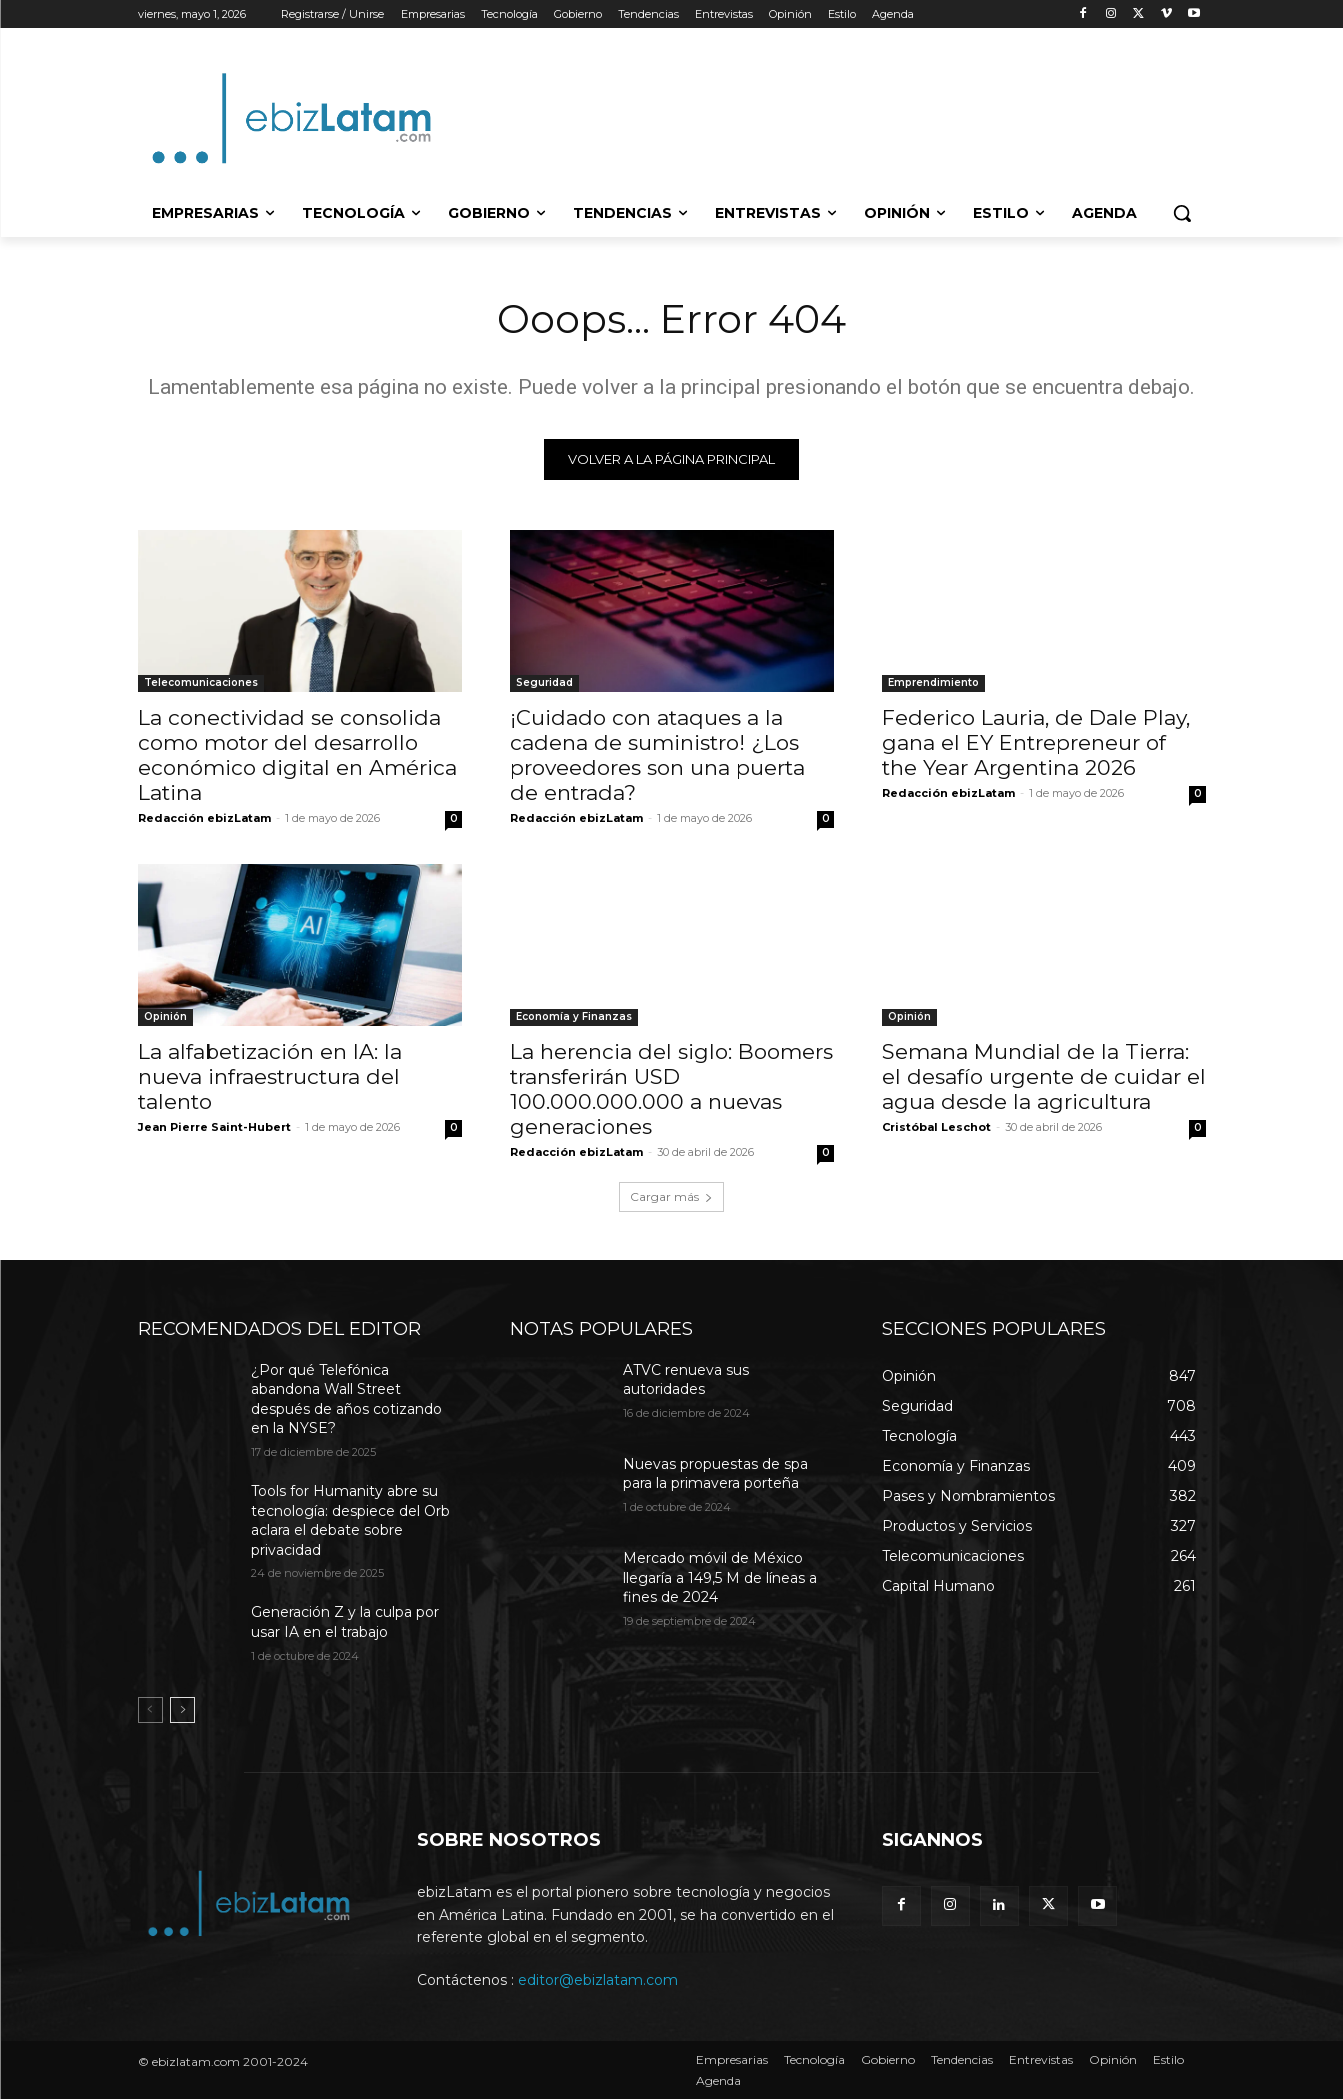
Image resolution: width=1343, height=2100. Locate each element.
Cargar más (671, 1197)
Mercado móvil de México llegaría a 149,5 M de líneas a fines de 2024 (720, 1578)
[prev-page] (150, 1712)
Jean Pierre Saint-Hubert (214, 1128)
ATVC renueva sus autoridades (686, 1381)
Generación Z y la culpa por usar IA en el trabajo (345, 1624)
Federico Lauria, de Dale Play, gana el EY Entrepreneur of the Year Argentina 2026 (1036, 743)
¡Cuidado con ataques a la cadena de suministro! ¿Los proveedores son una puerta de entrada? (657, 756)
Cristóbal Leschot (936, 1128)
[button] (1182, 213)
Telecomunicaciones (201, 683)
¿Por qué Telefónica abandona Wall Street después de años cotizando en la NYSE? (346, 1400)
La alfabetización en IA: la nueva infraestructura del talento (270, 1077)
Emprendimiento (933, 683)
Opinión (165, 1017)
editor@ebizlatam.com (598, 1981)
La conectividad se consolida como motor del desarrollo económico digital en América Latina (297, 756)
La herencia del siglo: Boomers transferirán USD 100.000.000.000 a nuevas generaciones (671, 1090)
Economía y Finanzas (574, 1017)
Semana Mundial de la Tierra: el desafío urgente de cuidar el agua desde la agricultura (1044, 1077)
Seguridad (544, 683)
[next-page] (182, 1712)
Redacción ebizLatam (204, 819)
